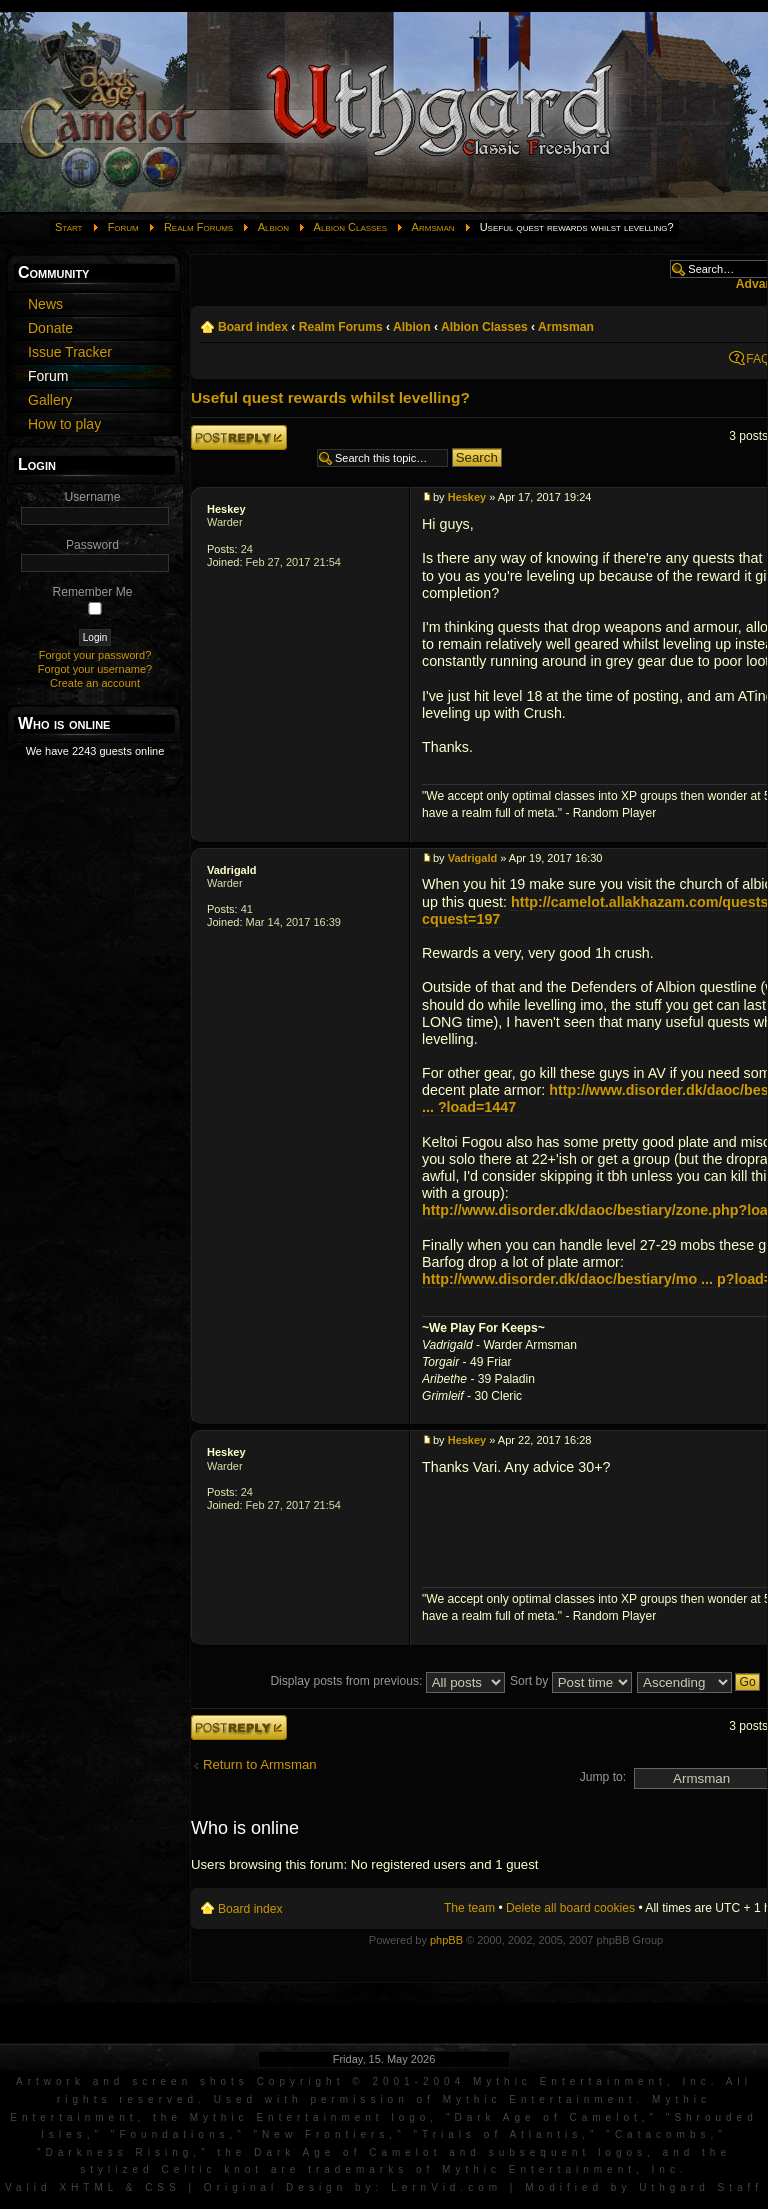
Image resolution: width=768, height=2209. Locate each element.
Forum (123, 227)
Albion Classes (350, 227)
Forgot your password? (95, 655)
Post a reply (239, 437)
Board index (253, 327)
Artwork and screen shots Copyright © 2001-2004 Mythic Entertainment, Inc (363, 2081)
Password (92, 545)
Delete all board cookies (570, 1908)
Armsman (433, 227)
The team (469, 1908)
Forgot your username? (95, 669)
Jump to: (603, 1777)
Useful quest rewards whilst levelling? (330, 397)
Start (69, 227)
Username (93, 497)
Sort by (571, 1681)
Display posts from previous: (387, 1681)
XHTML (88, 2187)
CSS (163, 2187)
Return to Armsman (260, 1764)
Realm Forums (198, 227)
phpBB (446, 1940)
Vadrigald (232, 870)
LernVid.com (446, 2187)
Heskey (226, 509)
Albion (273, 227)
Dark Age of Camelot (547, 2117)
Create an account (95, 683)
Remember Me (93, 592)
